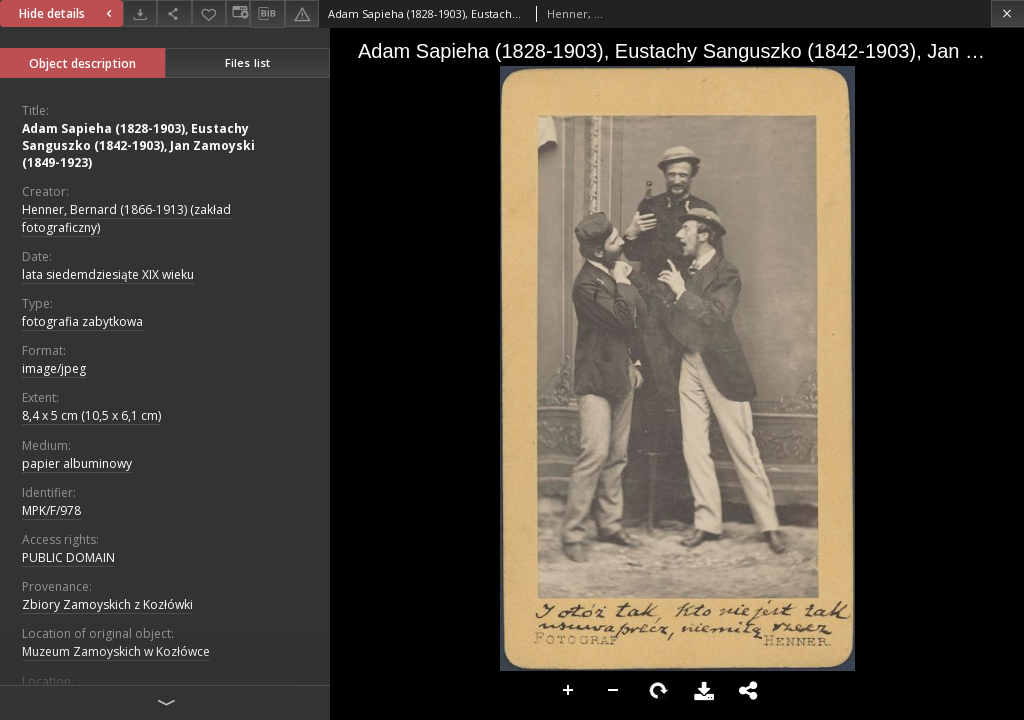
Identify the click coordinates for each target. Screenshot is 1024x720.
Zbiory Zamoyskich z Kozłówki (107, 604)
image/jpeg (54, 368)
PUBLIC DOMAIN (68, 557)
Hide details (68, 13)
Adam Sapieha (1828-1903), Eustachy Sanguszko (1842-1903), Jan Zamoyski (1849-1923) (138, 145)
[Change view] (238, 13)
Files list (247, 62)
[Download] (140, 13)
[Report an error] (302, 13)
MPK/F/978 (51, 510)
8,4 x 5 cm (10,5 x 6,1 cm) (91, 415)
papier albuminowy (77, 463)
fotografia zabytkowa (82, 321)
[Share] (174, 13)
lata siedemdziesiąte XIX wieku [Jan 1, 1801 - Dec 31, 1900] (108, 274)
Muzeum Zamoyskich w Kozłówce (116, 651)
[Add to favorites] (209, 13)
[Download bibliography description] (267, 14)
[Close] (1007, 13)
